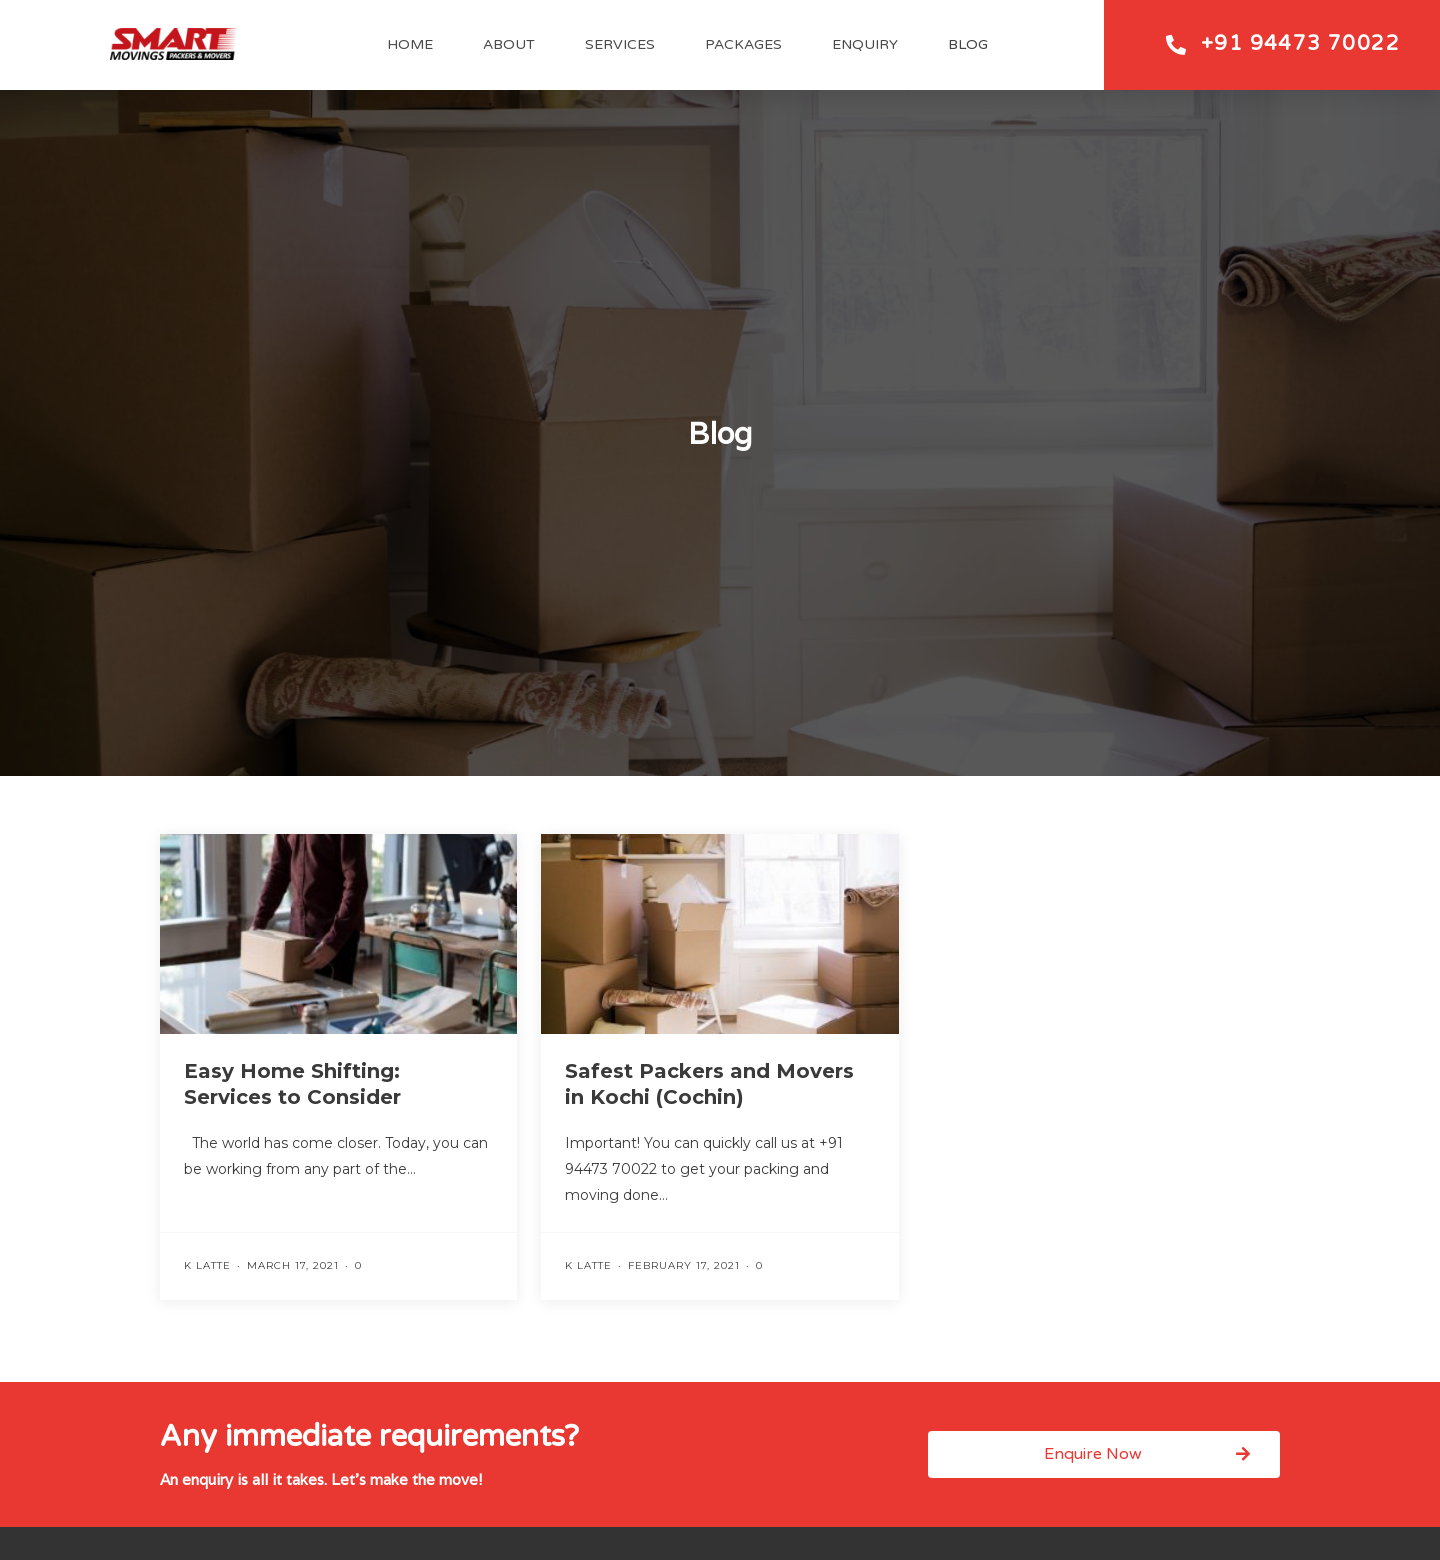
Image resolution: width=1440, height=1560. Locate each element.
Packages (743, 44)
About (509, 44)
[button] (1104, 1454)
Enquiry (865, 44)
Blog (968, 44)
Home (410, 44)
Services (620, 44)
